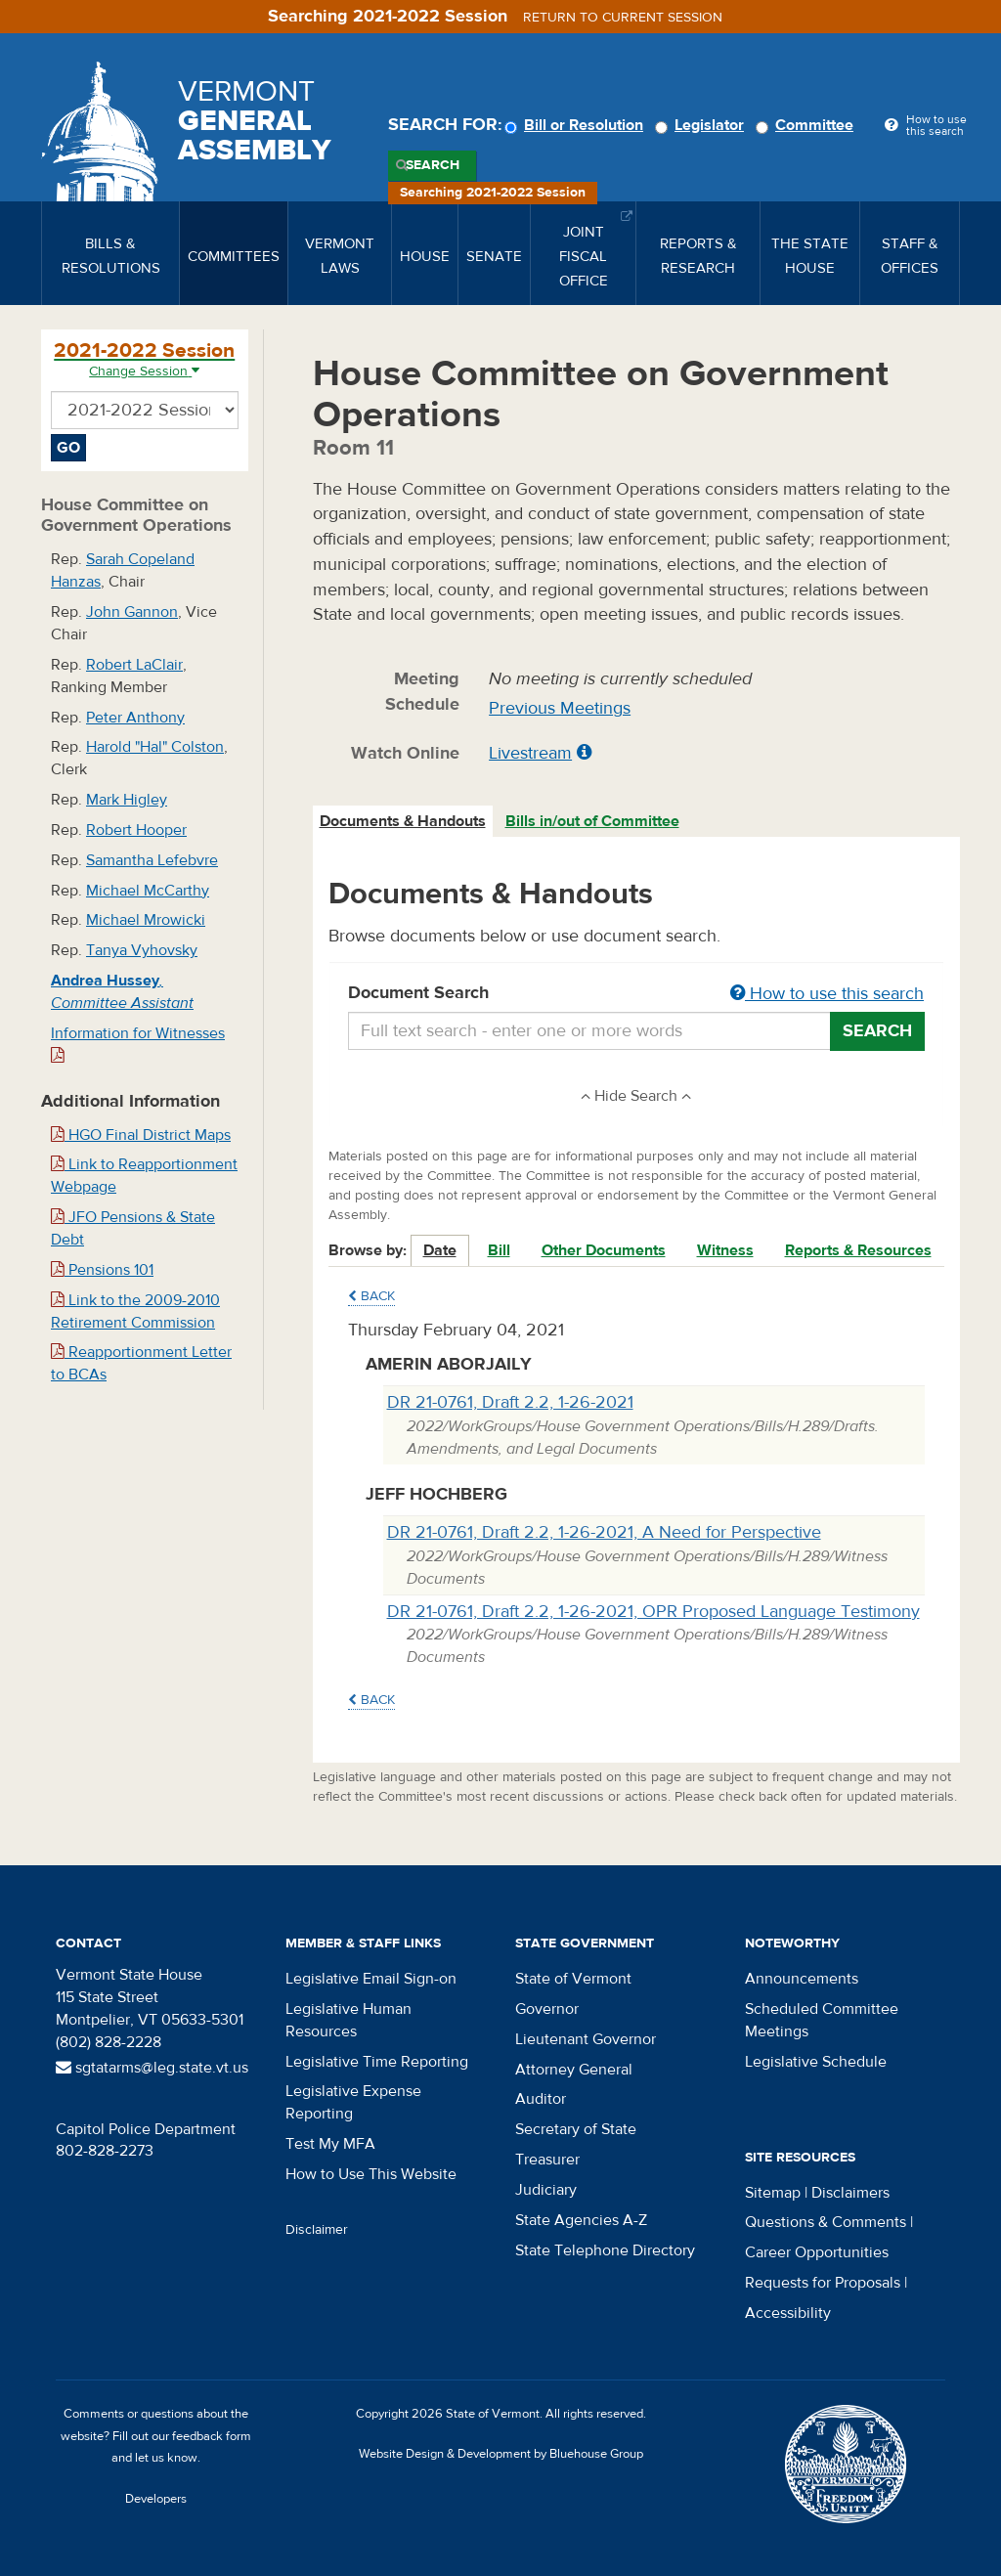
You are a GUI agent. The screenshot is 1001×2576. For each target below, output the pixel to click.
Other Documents (604, 1250)
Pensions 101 (102, 1270)
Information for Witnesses (138, 1044)
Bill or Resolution (576, 125)
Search (432, 165)
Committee (807, 125)
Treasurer (547, 2159)
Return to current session (622, 17)
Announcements (801, 1978)
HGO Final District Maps (141, 1135)
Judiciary (546, 2190)
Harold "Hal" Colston (155, 747)
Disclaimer (316, 2230)
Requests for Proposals (822, 2282)
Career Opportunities (817, 2252)
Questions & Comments (825, 2222)
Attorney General (573, 2069)
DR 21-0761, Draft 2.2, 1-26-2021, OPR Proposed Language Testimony (653, 1611)
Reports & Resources (858, 1250)
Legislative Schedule (816, 2062)
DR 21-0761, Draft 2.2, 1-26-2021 (510, 1402)
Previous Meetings (560, 708)
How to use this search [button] (827, 993)
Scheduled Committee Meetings (821, 2020)
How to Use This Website (371, 2174)
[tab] (404, 822)
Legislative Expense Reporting (353, 2102)
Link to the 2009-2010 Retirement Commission (135, 1311)
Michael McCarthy (147, 890)
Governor (547, 2009)
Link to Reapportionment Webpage (144, 1176)
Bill (499, 1250)
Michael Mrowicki (145, 920)
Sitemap (773, 2193)
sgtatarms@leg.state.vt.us (152, 2067)
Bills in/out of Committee (592, 821)
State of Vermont (573, 1978)
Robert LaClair (134, 665)
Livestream (530, 753)
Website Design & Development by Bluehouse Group (501, 2454)
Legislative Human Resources (348, 2020)
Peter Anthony (135, 717)
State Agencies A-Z (581, 2220)
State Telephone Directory (605, 2250)
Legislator (702, 125)
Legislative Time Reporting (376, 2062)
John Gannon (132, 612)
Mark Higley (126, 799)
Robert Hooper (136, 830)
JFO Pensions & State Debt (133, 1228)
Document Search (637, 994)
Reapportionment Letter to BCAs (141, 1363)
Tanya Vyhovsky (141, 950)
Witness (725, 1250)
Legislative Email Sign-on (371, 1978)
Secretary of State (575, 2129)
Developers (156, 2499)
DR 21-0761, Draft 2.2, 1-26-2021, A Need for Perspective (604, 1532)
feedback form (211, 2436)
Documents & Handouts (403, 821)
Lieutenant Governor (585, 2039)
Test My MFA (330, 2144)
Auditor (540, 2099)
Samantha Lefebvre (152, 860)
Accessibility (788, 2313)
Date (440, 1250)
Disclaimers (850, 2193)
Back (371, 1296)
